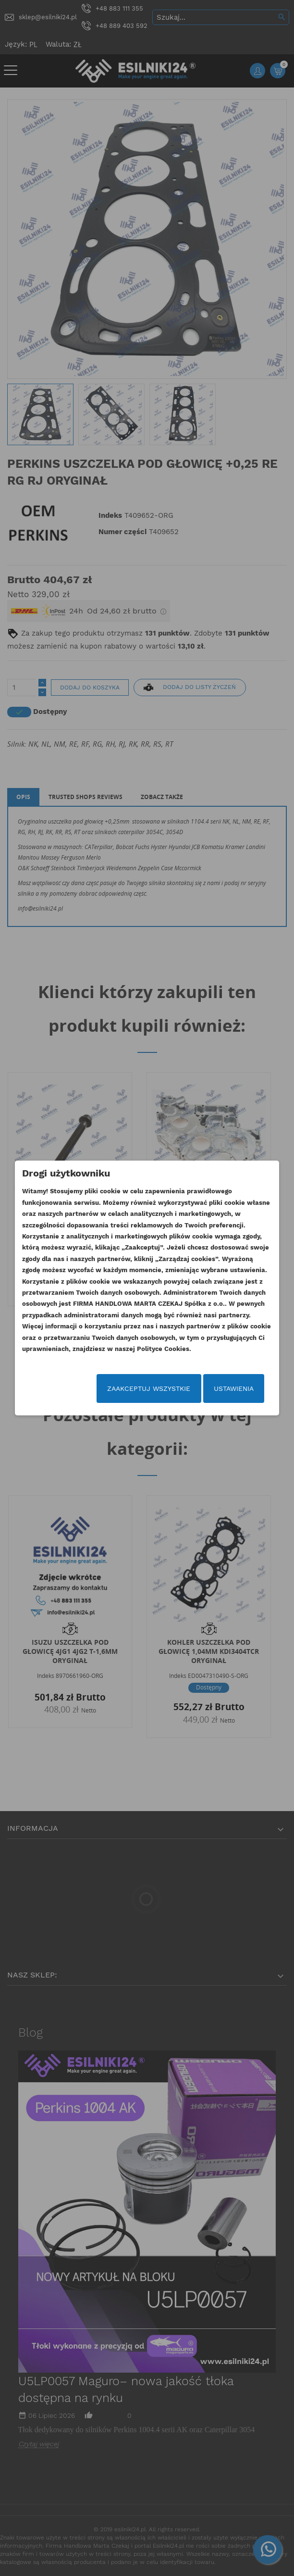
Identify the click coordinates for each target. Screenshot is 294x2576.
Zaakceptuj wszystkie (148, 1388)
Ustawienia (234, 1388)
